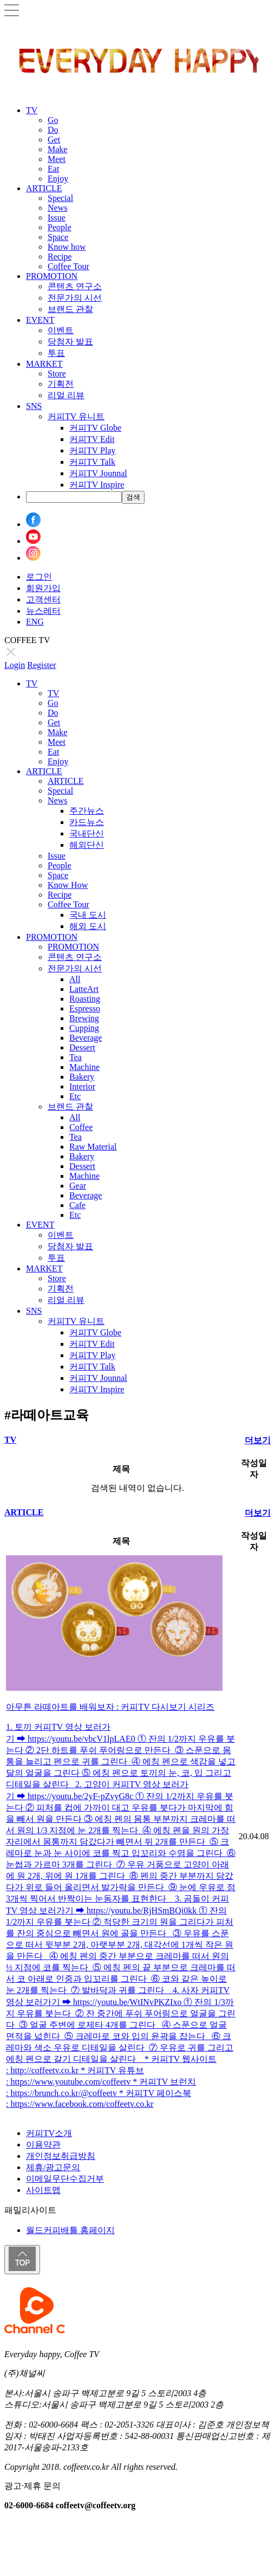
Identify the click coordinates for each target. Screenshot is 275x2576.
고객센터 (43, 599)
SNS (34, 406)
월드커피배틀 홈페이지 (70, 2230)
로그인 (39, 576)
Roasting (84, 998)
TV (31, 110)
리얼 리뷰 (66, 395)
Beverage (85, 1037)
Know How (68, 885)
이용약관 (43, 2144)
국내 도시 (87, 914)
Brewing (84, 1018)
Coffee (81, 1127)
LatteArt (84, 989)
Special (60, 198)
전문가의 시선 (75, 297)
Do (53, 129)
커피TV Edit (92, 439)
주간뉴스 (86, 810)
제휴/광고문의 (53, 2167)
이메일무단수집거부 (65, 2178)
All (74, 979)
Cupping (84, 1028)
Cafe (77, 1205)
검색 (133, 497)
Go (53, 120)
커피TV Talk (92, 461)
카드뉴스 (86, 822)
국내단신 (86, 833)
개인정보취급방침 (60, 2155)
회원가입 (43, 588)
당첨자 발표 (70, 341)
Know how (67, 246)
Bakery (81, 1076)
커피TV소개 (49, 2133)
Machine (84, 1067)
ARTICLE (44, 188)
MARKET (44, 363)
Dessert (82, 1047)
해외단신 (86, 844)
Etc (75, 1096)
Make (57, 149)
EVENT (40, 320)
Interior (82, 1086)
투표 (56, 353)
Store (57, 373)
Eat (53, 168)
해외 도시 (87, 926)
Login (14, 665)
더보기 (258, 1440)
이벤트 (61, 330)
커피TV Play (92, 450)
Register (41, 665)
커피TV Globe (95, 427)
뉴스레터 (43, 610)
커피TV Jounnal (98, 473)
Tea (75, 1057)
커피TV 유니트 (76, 416)
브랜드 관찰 (70, 309)
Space (58, 237)
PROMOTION (51, 276)
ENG (35, 621)
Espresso (84, 1008)
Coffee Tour (68, 266)
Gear (77, 1185)
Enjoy (58, 178)
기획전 (61, 383)
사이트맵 (43, 2190)
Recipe (59, 256)
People (59, 227)
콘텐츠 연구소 (75, 286)
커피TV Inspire (96, 484)
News (57, 207)
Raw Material (93, 1146)
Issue (57, 217)
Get (54, 139)
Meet (57, 159)
